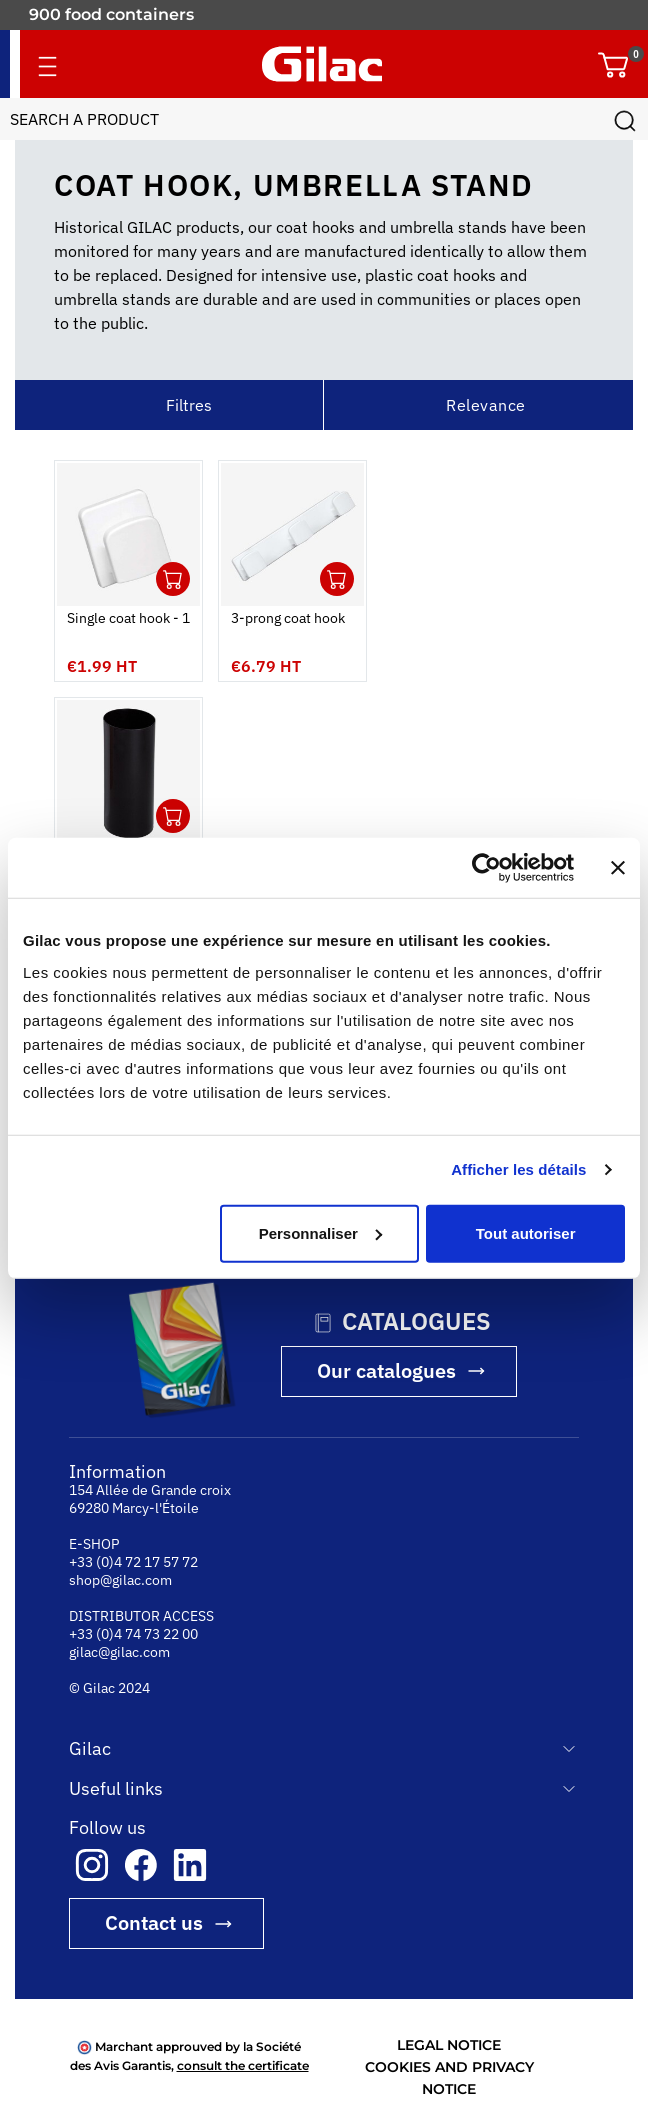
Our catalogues (386, 1370)
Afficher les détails (518, 1169)
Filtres (189, 405)
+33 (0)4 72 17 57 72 (133, 1562)
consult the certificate (243, 2065)
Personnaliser (320, 1232)
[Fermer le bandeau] (618, 868)
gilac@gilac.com (119, 1652)
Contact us (154, 1922)
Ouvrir (173, 579)
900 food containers (111, 14)
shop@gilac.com (120, 1580)
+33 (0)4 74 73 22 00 (133, 1634)
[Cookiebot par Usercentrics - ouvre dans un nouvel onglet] (486, 868)
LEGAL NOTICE (449, 2045)
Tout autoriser (526, 1232)
